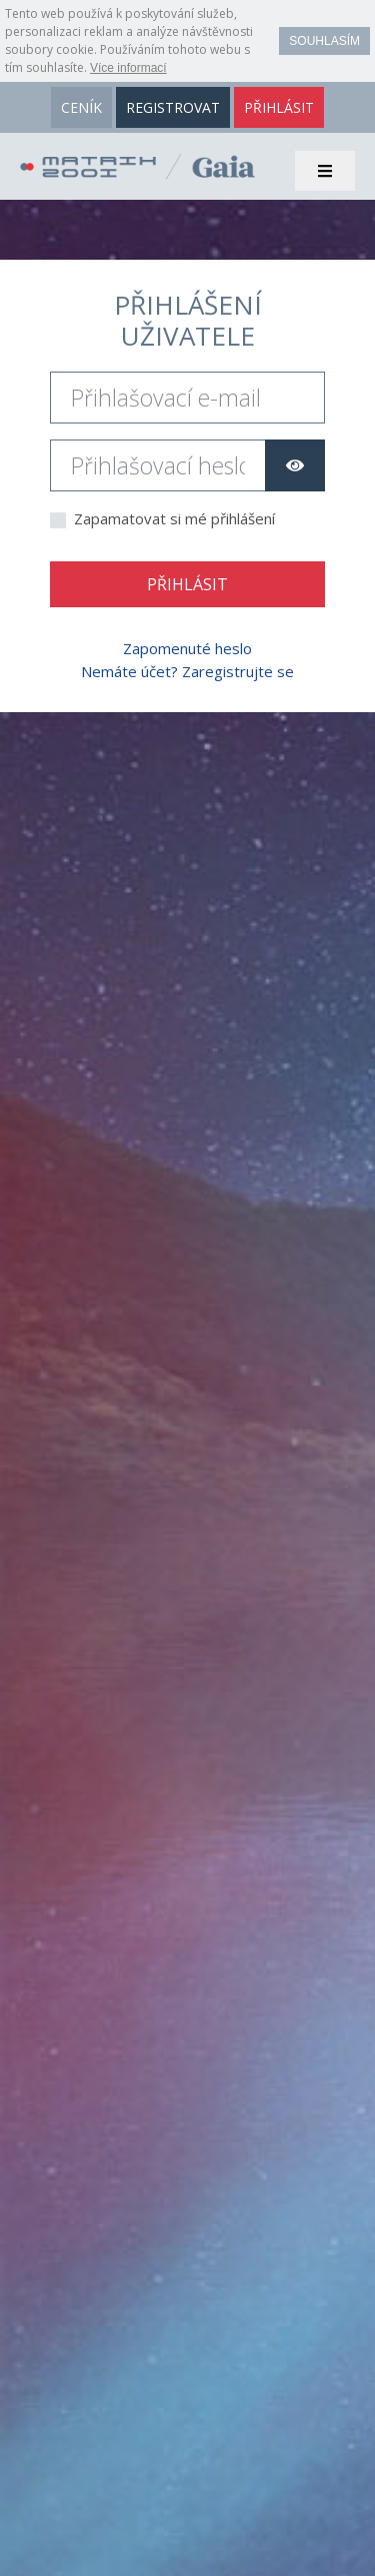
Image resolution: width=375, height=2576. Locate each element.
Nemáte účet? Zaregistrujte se (187, 671)
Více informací (128, 68)
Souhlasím (324, 41)
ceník (81, 107)
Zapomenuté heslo (187, 648)
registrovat (173, 107)
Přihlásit (187, 584)
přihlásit (279, 107)
